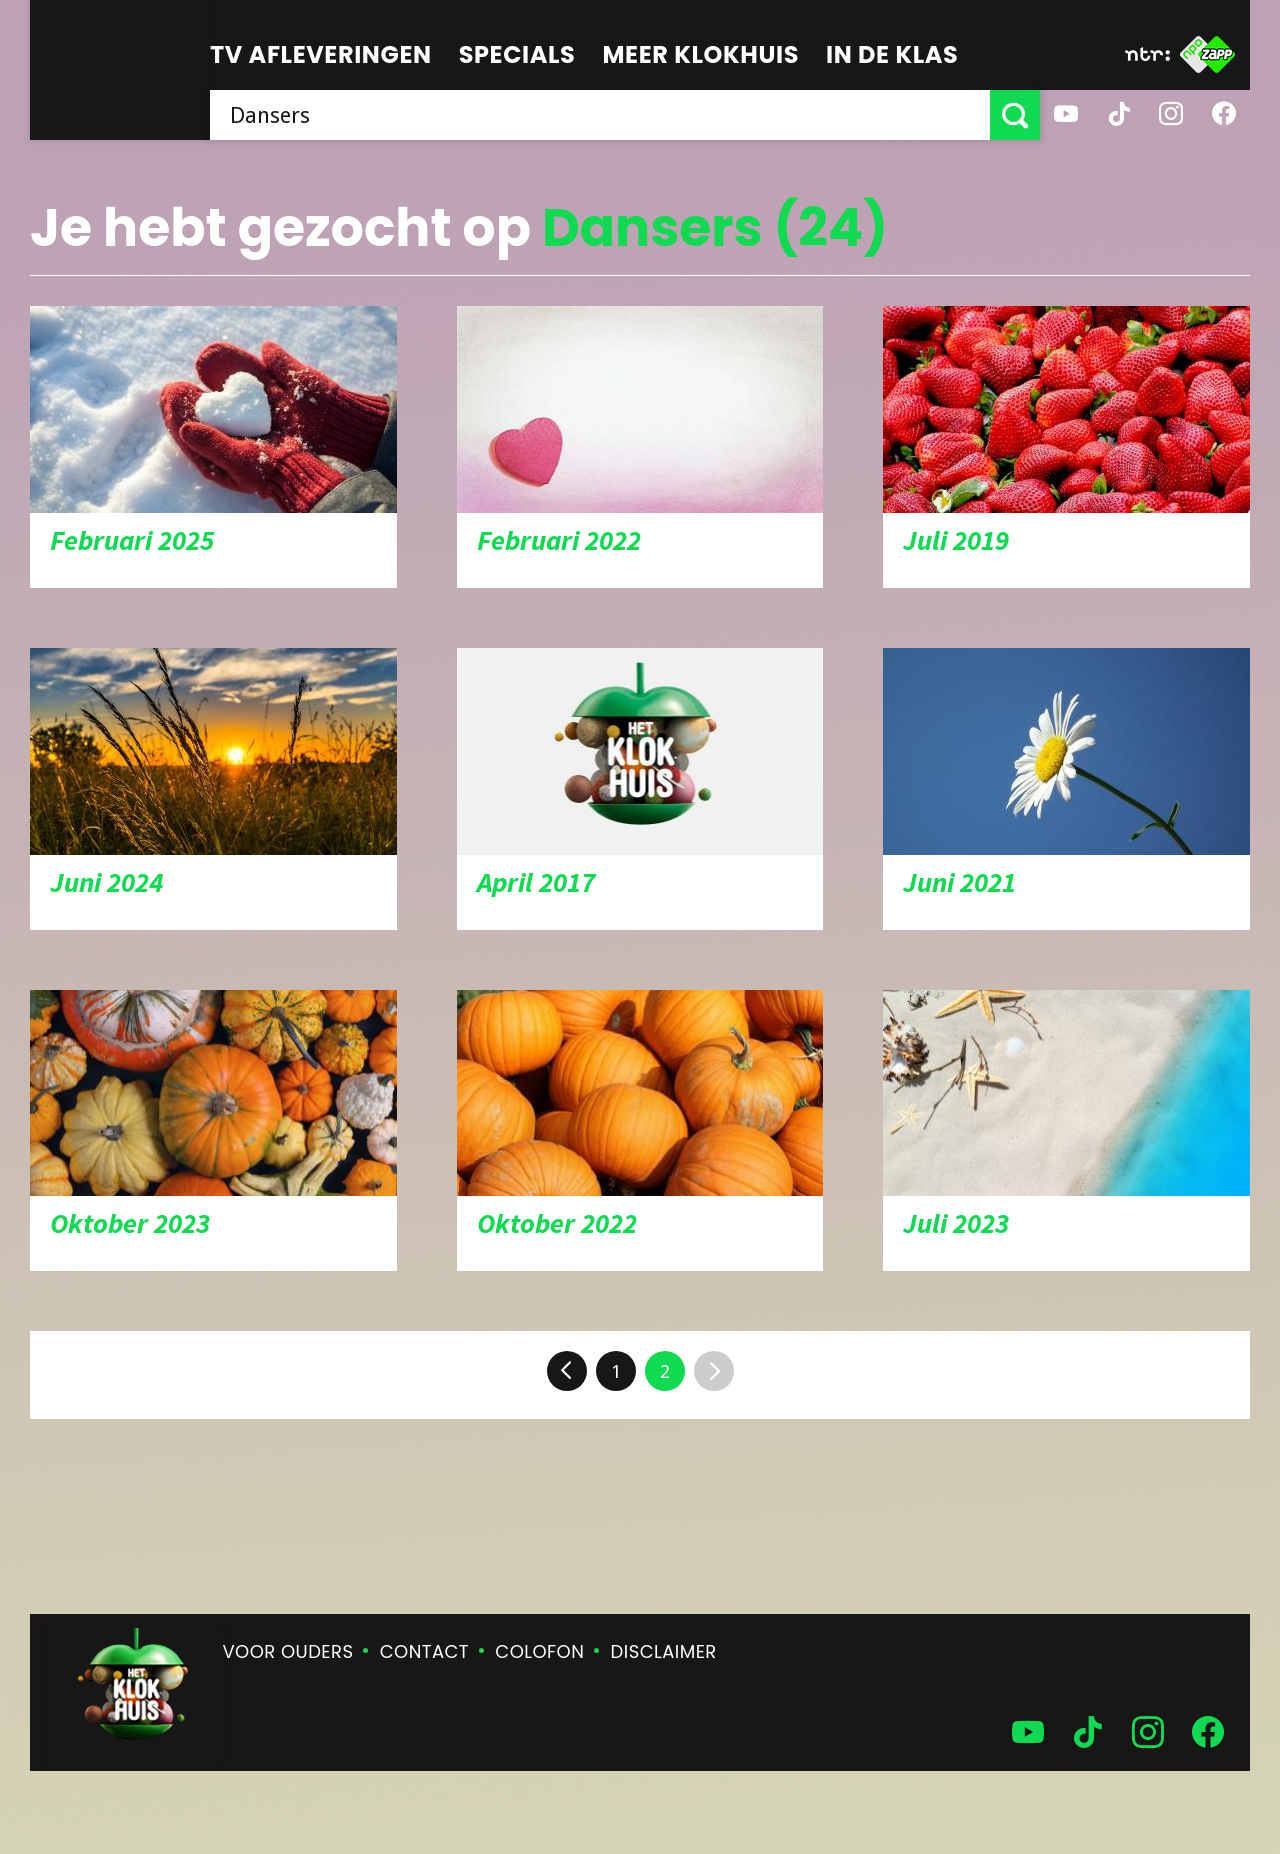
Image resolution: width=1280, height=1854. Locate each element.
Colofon (539, 1651)
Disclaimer (664, 1651)
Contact (424, 1651)
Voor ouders (288, 1651)
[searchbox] (600, 115)
